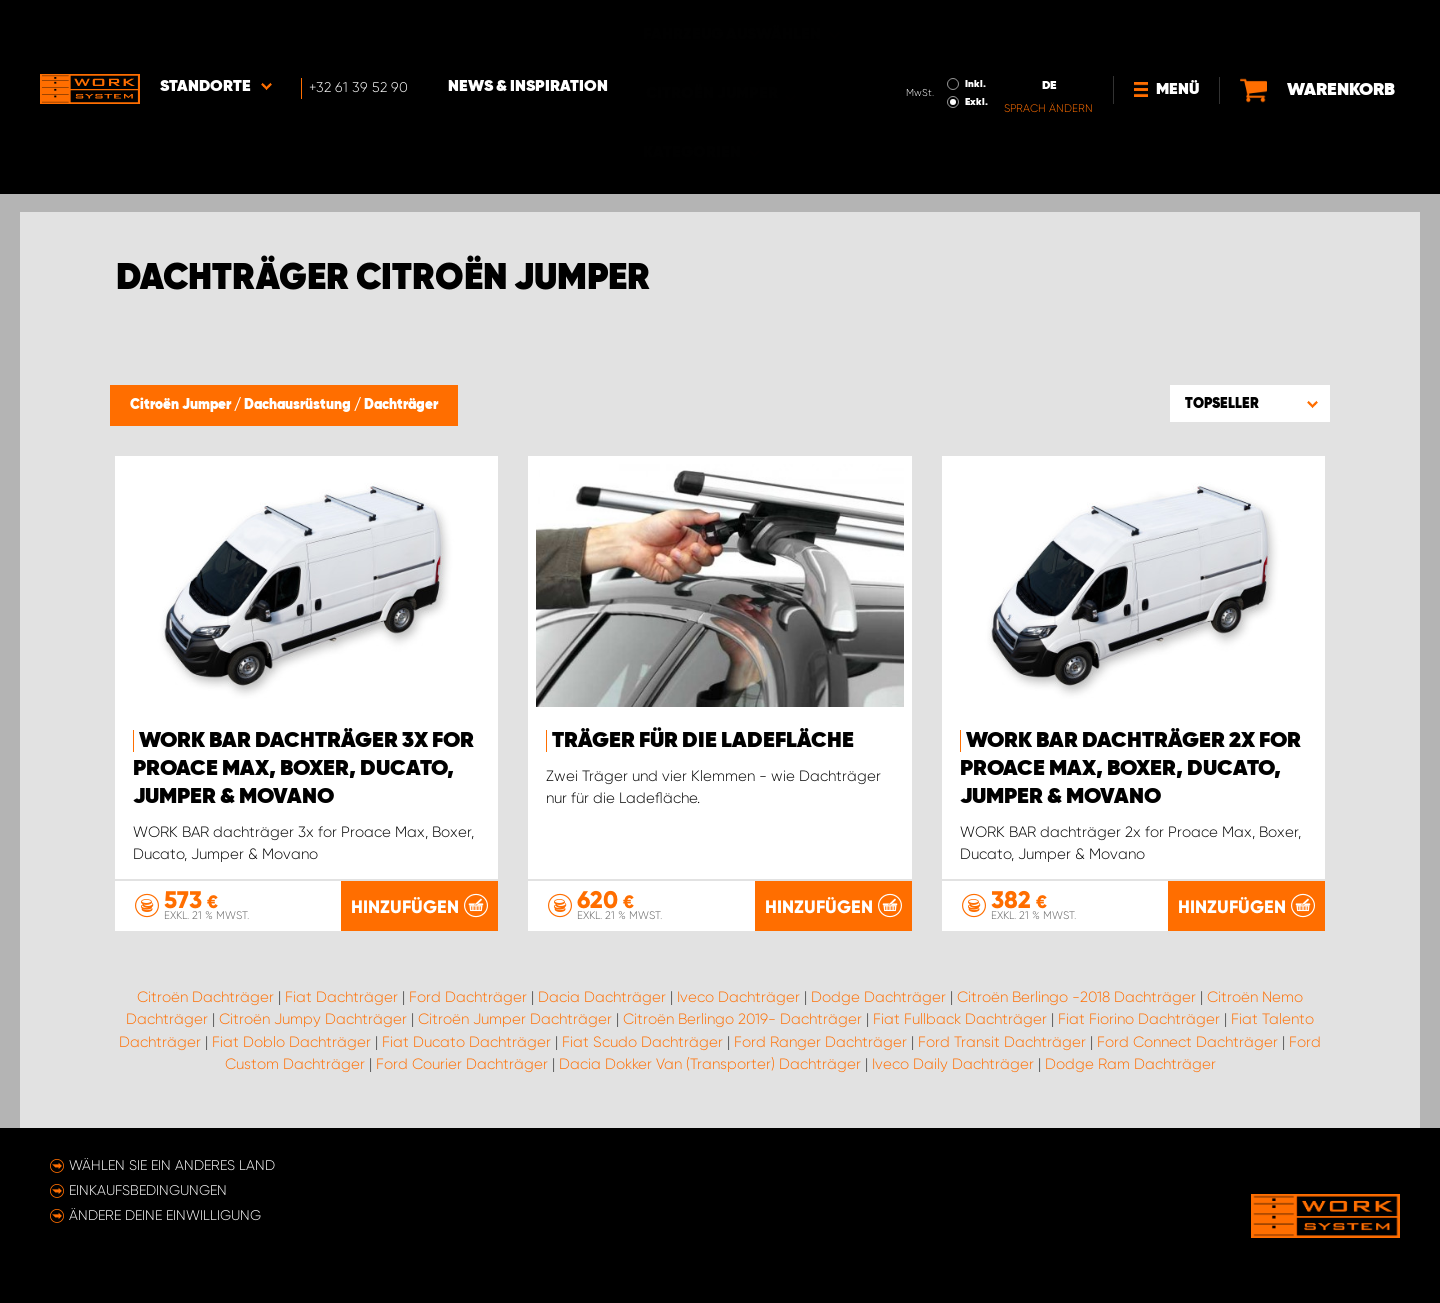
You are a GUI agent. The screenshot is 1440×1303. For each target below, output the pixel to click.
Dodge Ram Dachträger (1130, 1064)
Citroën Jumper (182, 405)
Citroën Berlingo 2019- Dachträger (742, 1019)
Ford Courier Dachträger (462, 1064)
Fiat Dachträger (341, 996)
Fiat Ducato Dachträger (466, 1041)
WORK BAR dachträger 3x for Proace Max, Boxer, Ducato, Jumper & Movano (303, 769)
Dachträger (401, 405)
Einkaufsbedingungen (148, 1190)
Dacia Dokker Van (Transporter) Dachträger (710, 1064)
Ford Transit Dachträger (1002, 1041)
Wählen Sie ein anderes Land (172, 1165)
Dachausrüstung (299, 405)
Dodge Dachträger (878, 996)
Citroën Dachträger (205, 996)
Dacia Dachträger (602, 996)
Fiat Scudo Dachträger (642, 1041)
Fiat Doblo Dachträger (291, 1041)
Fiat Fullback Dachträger (960, 1019)
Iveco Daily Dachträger (953, 1064)
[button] (1250, 403)
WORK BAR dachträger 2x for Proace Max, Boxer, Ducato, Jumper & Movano (1130, 769)
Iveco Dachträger (738, 996)
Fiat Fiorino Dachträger (1139, 1019)
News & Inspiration (528, 31)
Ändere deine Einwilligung (165, 1215)
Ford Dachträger (468, 996)
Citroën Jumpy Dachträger (313, 1019)
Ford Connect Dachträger (1187, 1041)
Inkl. (975, 28)
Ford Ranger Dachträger (820, 1041)
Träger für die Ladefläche (703, 741)
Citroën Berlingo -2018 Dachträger (1076, 996)
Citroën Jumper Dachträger (515, 1019)
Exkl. (976, 46)
